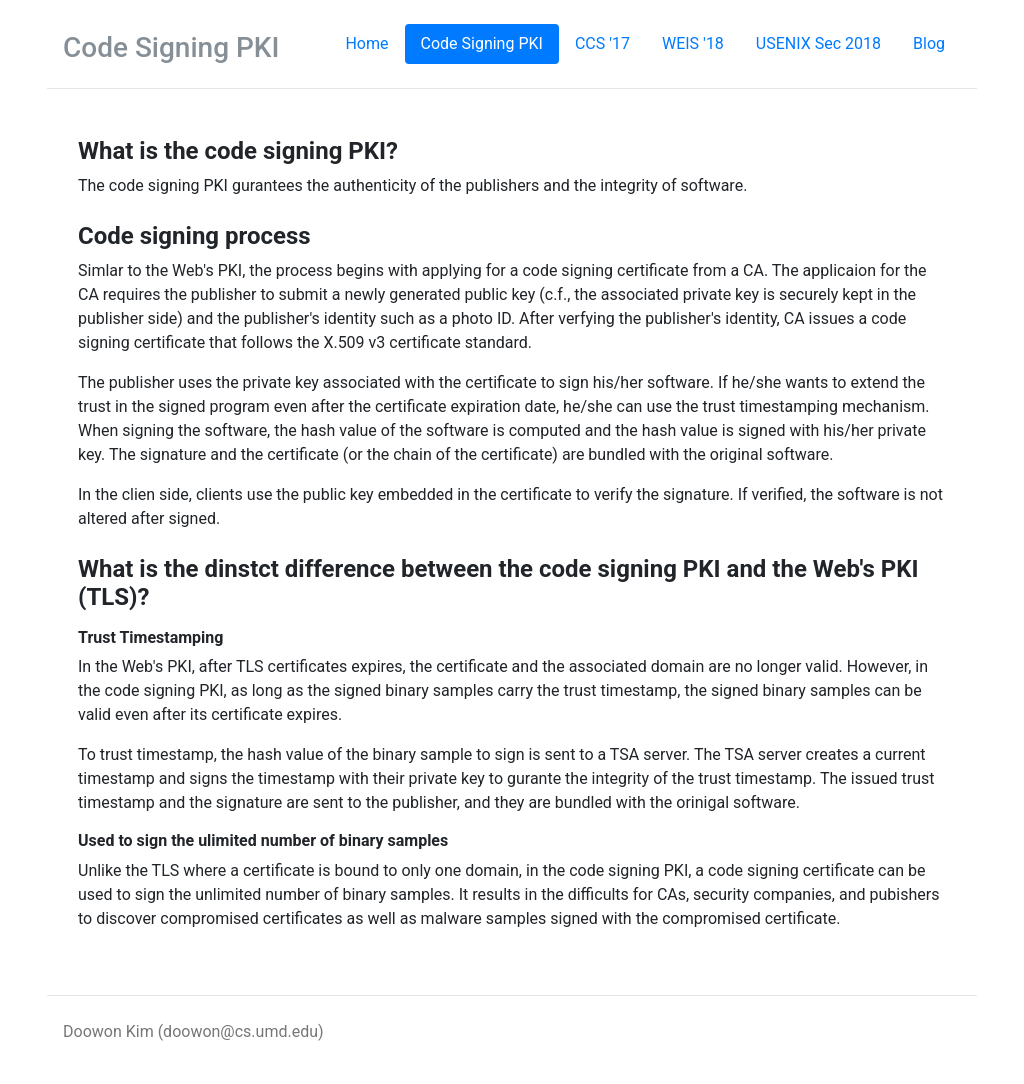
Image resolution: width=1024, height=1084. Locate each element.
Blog (929, 43)
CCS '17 (602, 43)
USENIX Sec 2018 (818, 43)
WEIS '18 (693, 43)
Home (374, 42)
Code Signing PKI (482, 43)
